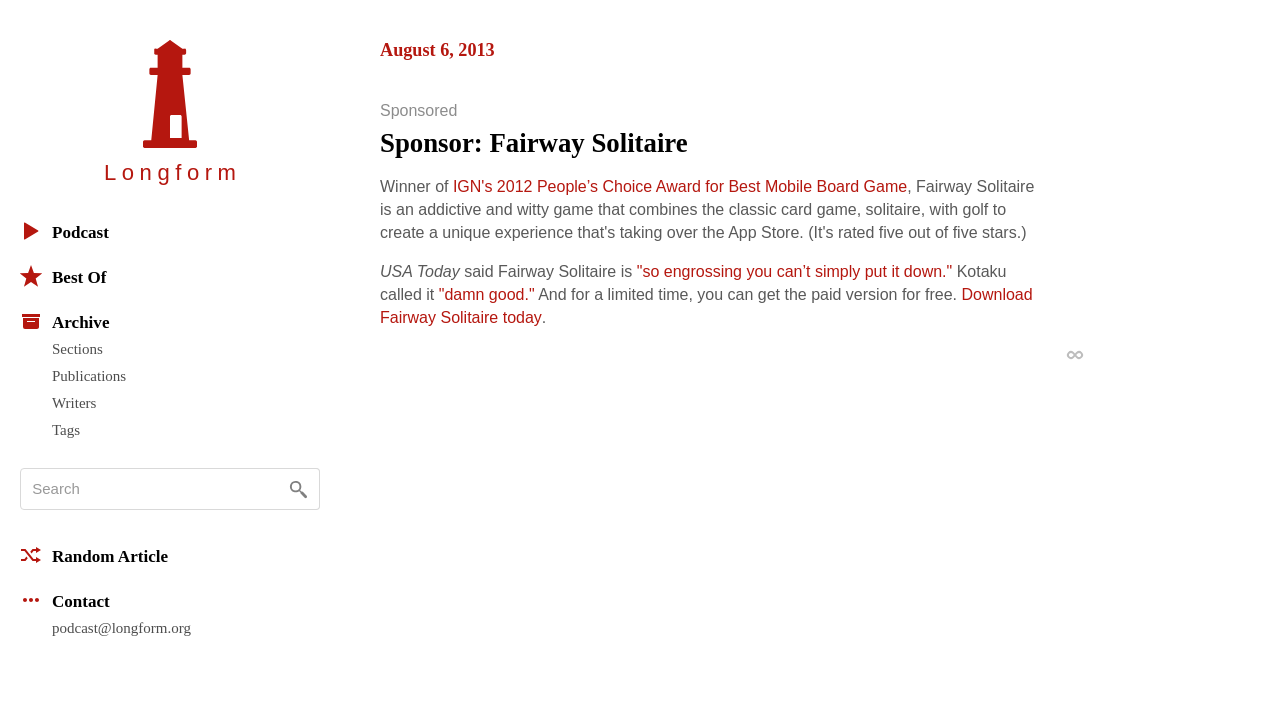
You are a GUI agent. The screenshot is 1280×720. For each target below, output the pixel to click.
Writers (74, 403)
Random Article (94, 555)
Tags (66, 430)
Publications (89, 376)
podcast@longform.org (121, 628)
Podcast (64, 231)
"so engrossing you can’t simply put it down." (795, 271)
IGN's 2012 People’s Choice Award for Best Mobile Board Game (680, 186)
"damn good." (487, 294)
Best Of (63, 276)
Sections (77, 349)
